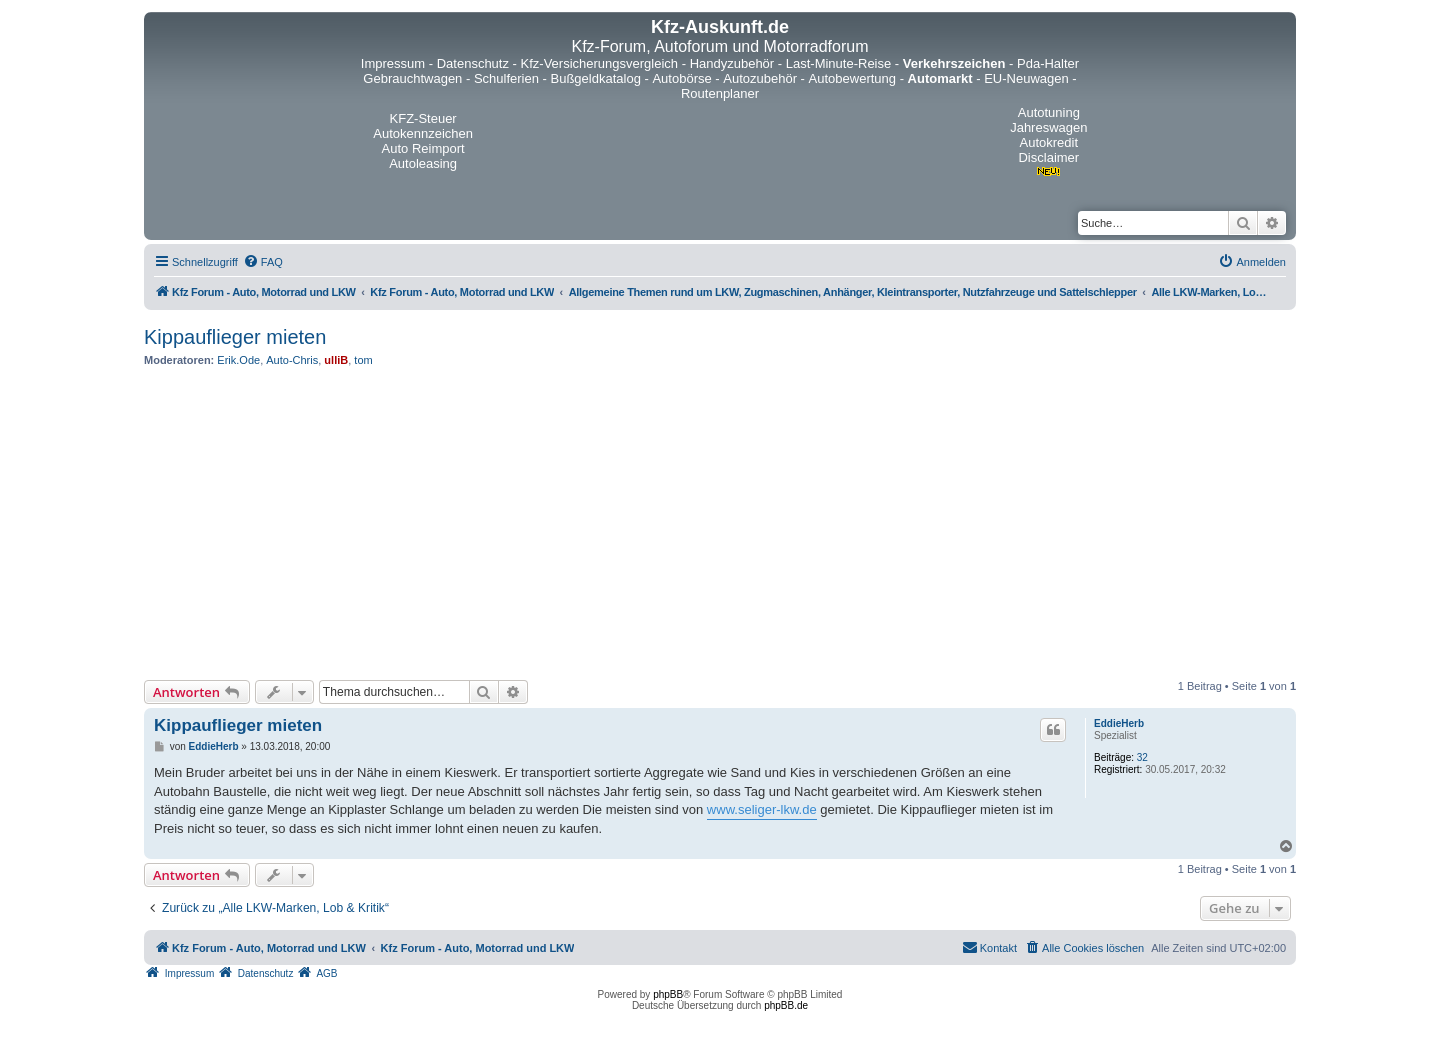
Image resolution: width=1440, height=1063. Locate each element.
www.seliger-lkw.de (762, 809)
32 (1142, 757)
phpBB (668, 994)
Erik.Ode (238, 360)
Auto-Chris (292, 360)
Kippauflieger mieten (235, 337)
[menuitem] (263, 262)
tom (363, 360)
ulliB (336, 360)
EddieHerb (1119, 723)
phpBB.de (786, 1005)
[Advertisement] (720, 523)
